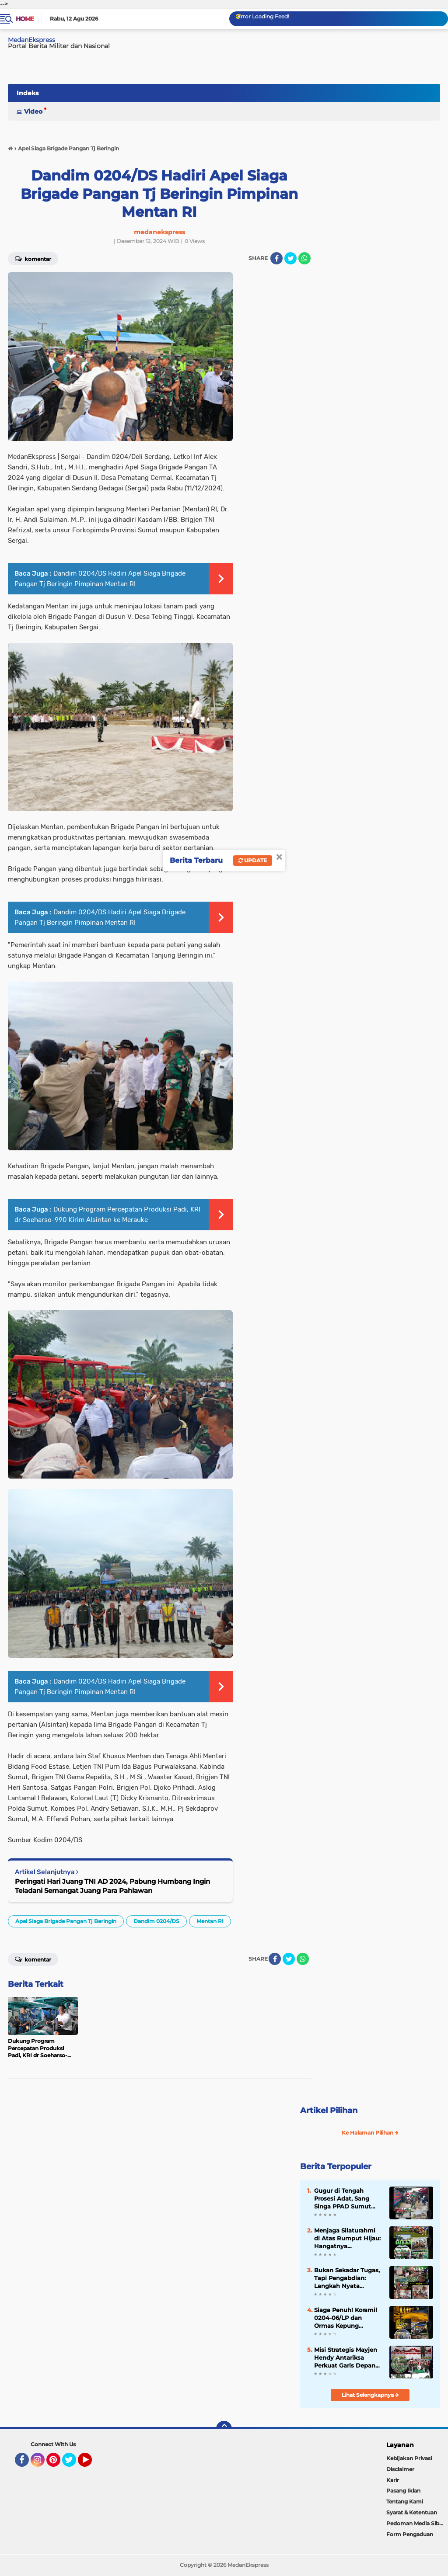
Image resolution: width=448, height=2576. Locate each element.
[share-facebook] (276, 258)
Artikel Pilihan (328, 2110)
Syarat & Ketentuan (411, 2512)
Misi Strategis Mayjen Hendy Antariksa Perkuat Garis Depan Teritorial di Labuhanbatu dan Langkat (345, 2358)
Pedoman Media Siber (415, 2523)
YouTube (91, 2464)
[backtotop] (224, 2429)
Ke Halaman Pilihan (370, 2132)
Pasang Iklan (403, 2490)
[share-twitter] (290, 258)
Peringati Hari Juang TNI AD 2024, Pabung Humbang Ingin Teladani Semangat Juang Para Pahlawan (112, 1886)
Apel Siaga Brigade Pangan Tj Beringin (65, 1921)
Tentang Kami (404, 2501)
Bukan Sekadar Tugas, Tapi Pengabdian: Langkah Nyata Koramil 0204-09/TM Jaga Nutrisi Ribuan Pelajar (347, 2278)
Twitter (73, 2464)
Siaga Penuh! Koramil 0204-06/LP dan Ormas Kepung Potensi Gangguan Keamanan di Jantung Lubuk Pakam (347, 2318)
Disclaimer (400, 2469)
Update (252, 860)
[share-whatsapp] (304, 258)
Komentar (33, 1959)
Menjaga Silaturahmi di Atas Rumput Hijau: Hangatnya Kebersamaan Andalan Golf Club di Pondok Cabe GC (348, 2238)
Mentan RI (210, 1921)
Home (25, 19)
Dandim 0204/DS (156, 1921)
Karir (392, 2480)
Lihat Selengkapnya (370, 2395)
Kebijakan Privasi (409, 2458)
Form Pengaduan (409, 2534)
